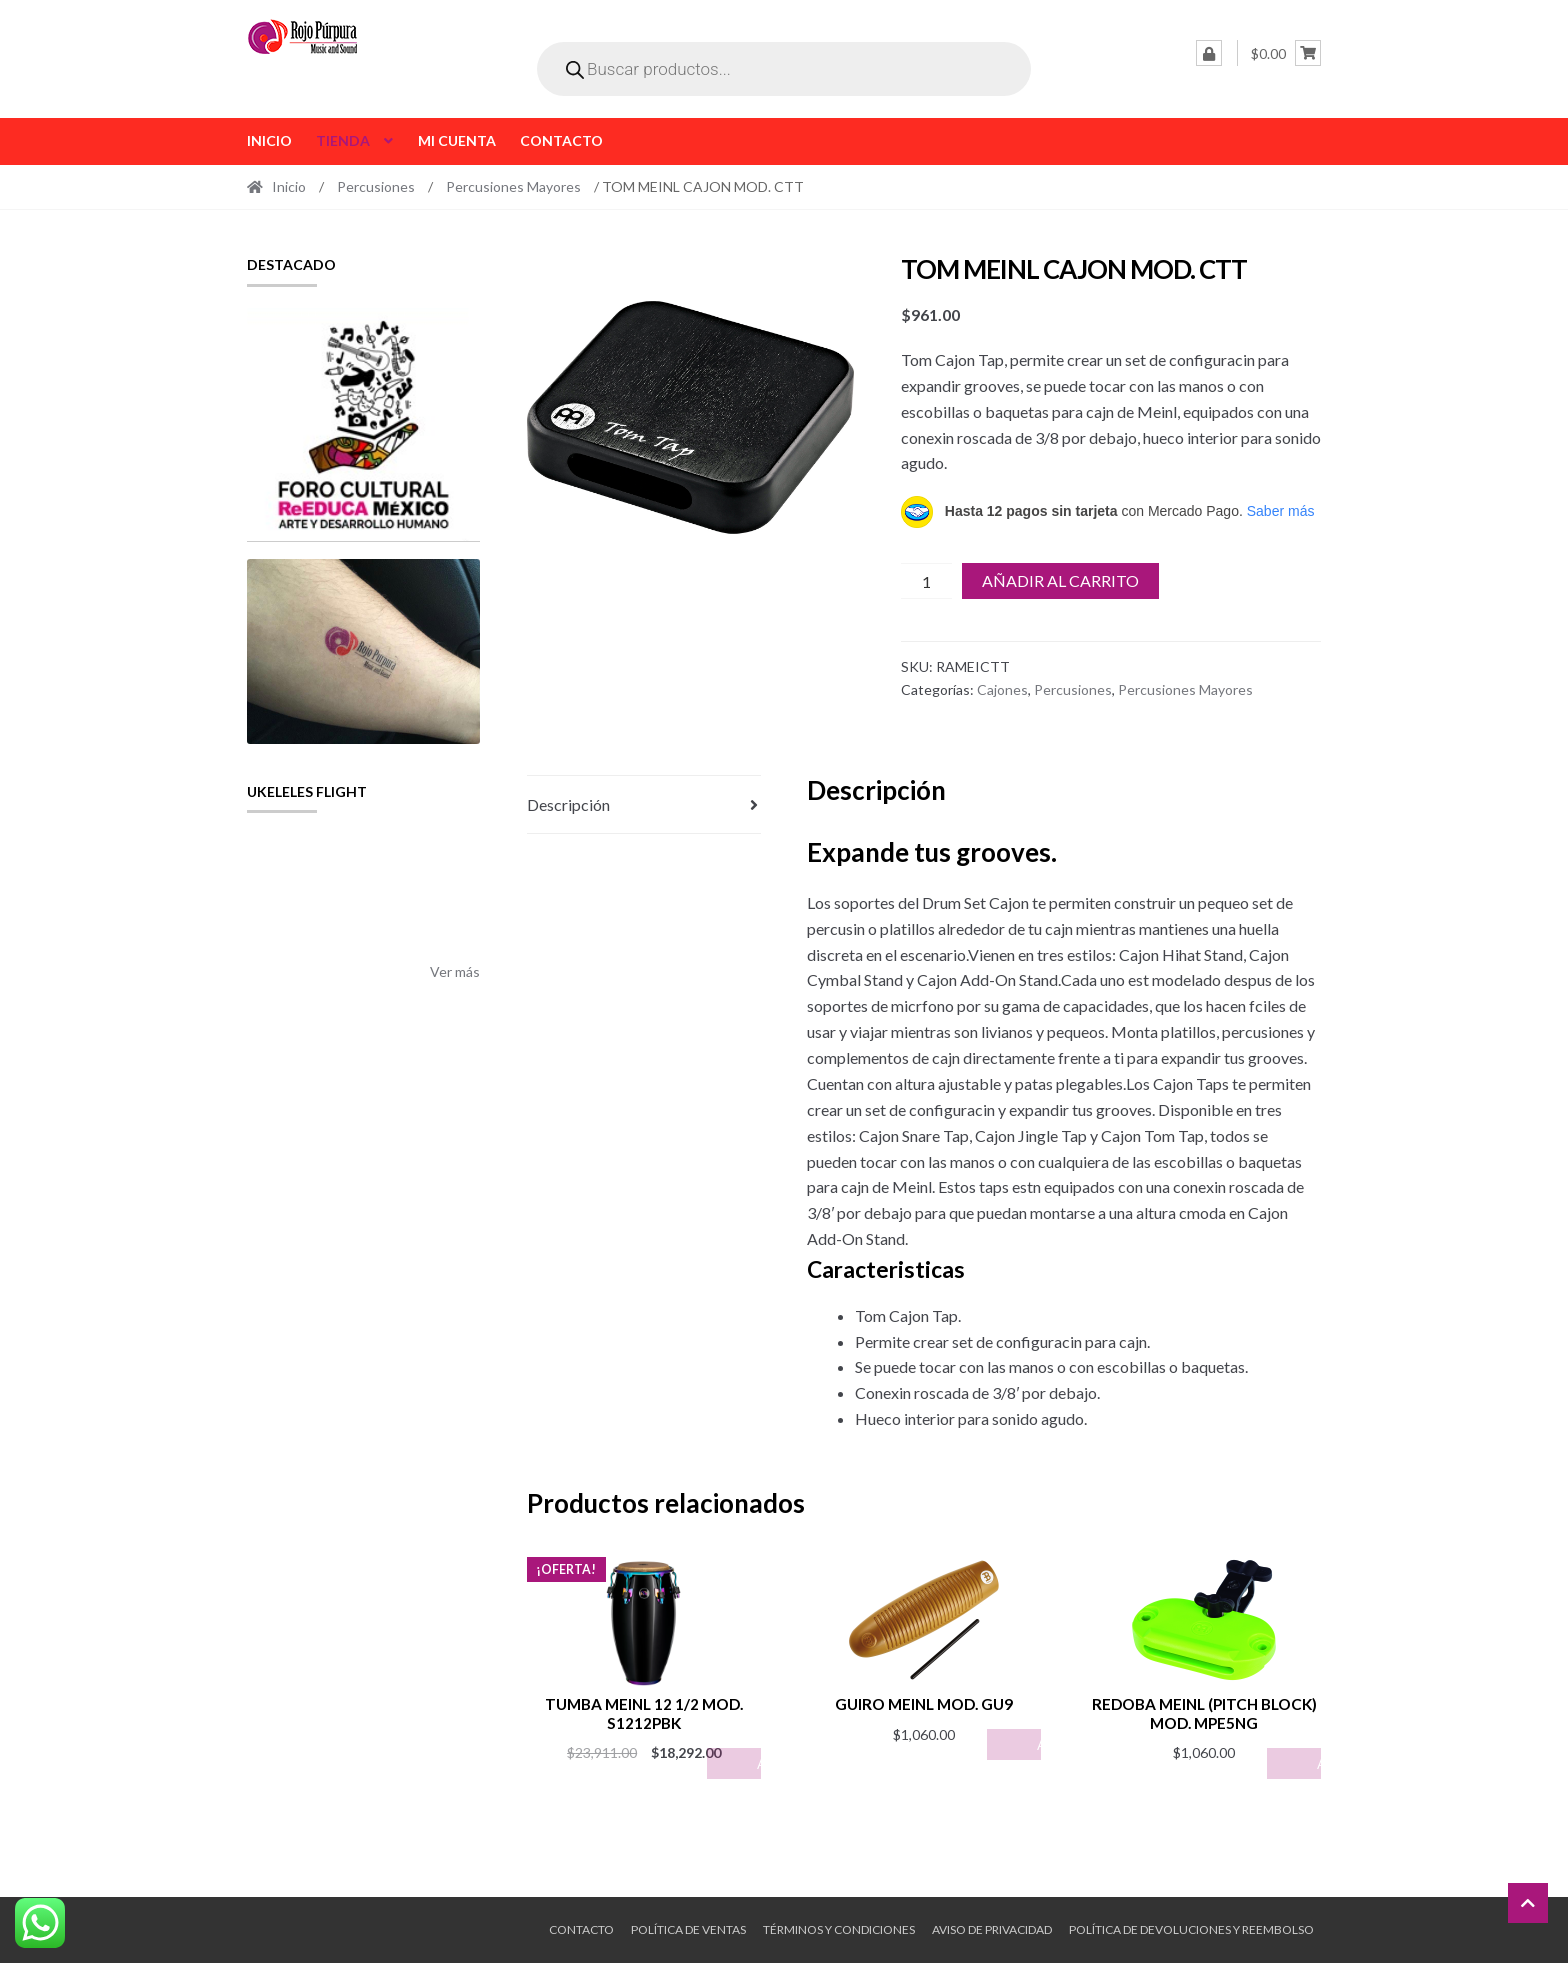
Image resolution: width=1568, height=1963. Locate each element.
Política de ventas (688, 1929)
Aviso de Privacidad (992, 1929)
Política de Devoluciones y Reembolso (1191, 1929)
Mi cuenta (457, 140)
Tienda (343, 140)
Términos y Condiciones (839, 1929)
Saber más (1281, 511)
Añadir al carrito (1060, 580)
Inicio (269, 140)
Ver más (455, 971)
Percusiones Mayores (513, 186)
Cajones (1002, 689)
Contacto (561, 140)
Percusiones (376, 186)
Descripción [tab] (568, 804)
